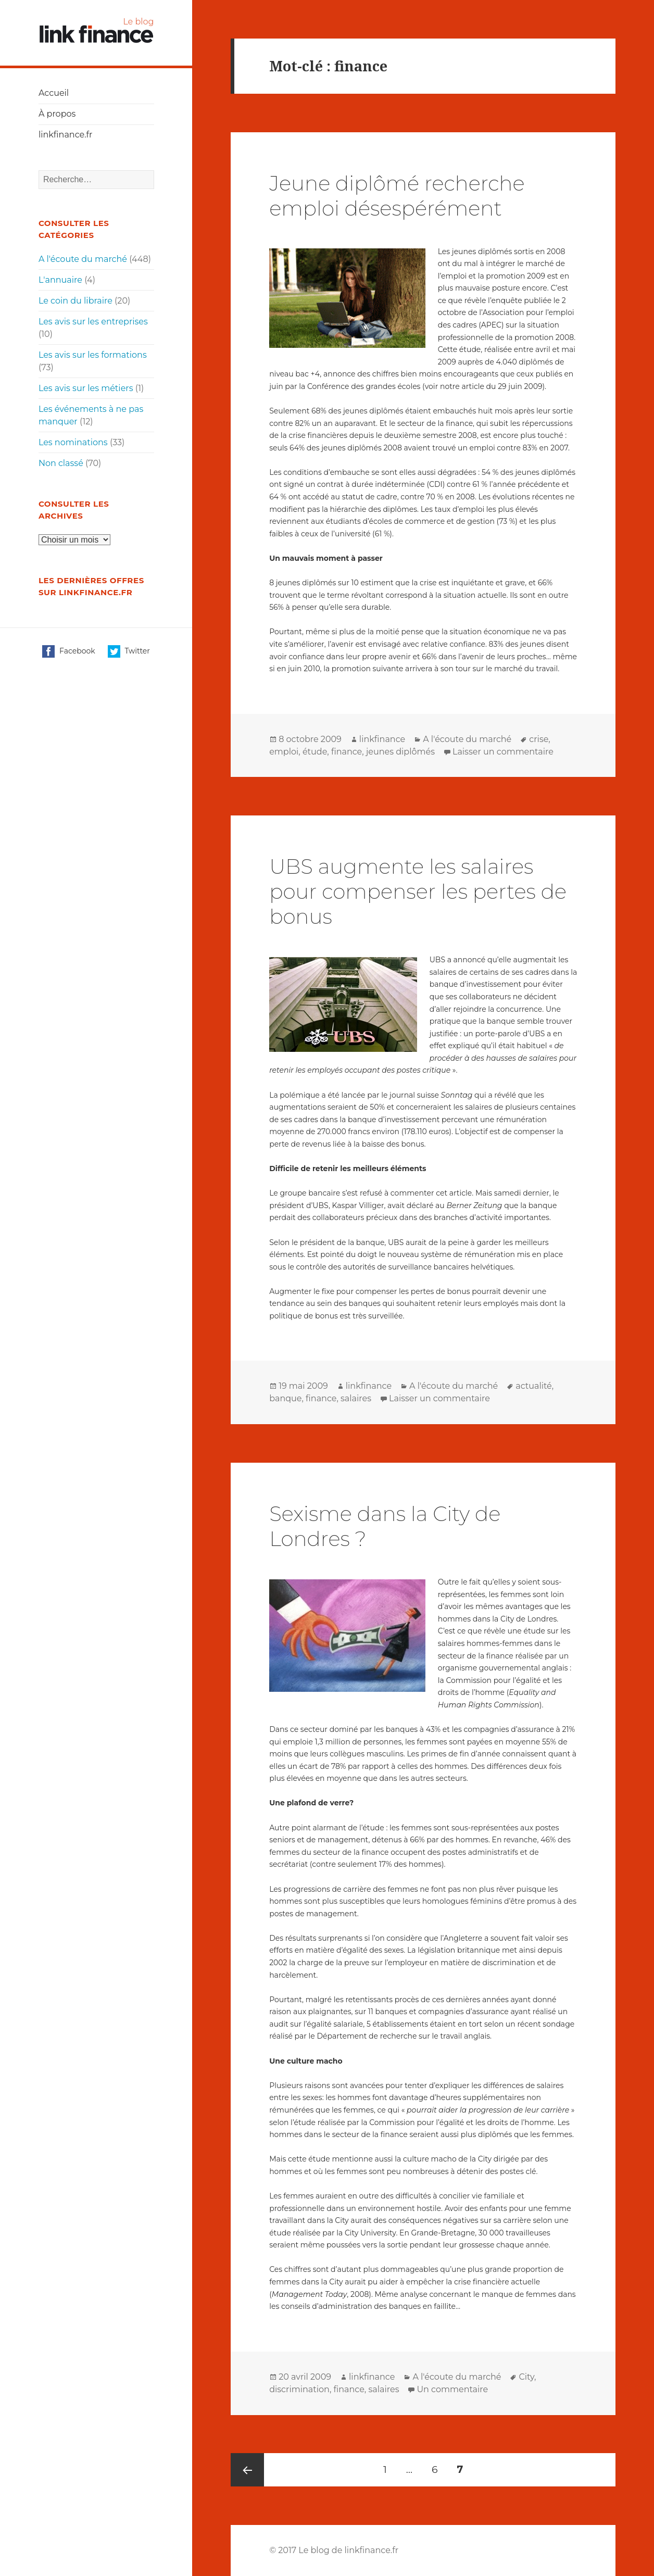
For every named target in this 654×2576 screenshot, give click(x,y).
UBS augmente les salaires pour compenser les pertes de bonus (418, 891)
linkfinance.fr (66, 135)
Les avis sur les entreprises (93, 321)
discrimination (299, 2389)
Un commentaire (452, 2389)
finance (346, 752)
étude (315, 752)
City (526, 2377)
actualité (533, 1386)
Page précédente (247, 2469)
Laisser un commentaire (503, 752)
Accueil (54, 93)
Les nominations (73, 442)
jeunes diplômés (400, 752)
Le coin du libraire (75, 301)
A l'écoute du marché (83, 259)
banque (285, 1398)
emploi (283, 752)
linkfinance (382, 739)
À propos (57, 114)
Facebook (68, 651)
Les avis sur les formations (93, 355)
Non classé (61, 463)
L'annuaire (60, 280)
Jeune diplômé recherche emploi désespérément (396, 196)
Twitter (129, 651)
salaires (356, 1398)
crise (538, 739)
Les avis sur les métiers (86, 388)
